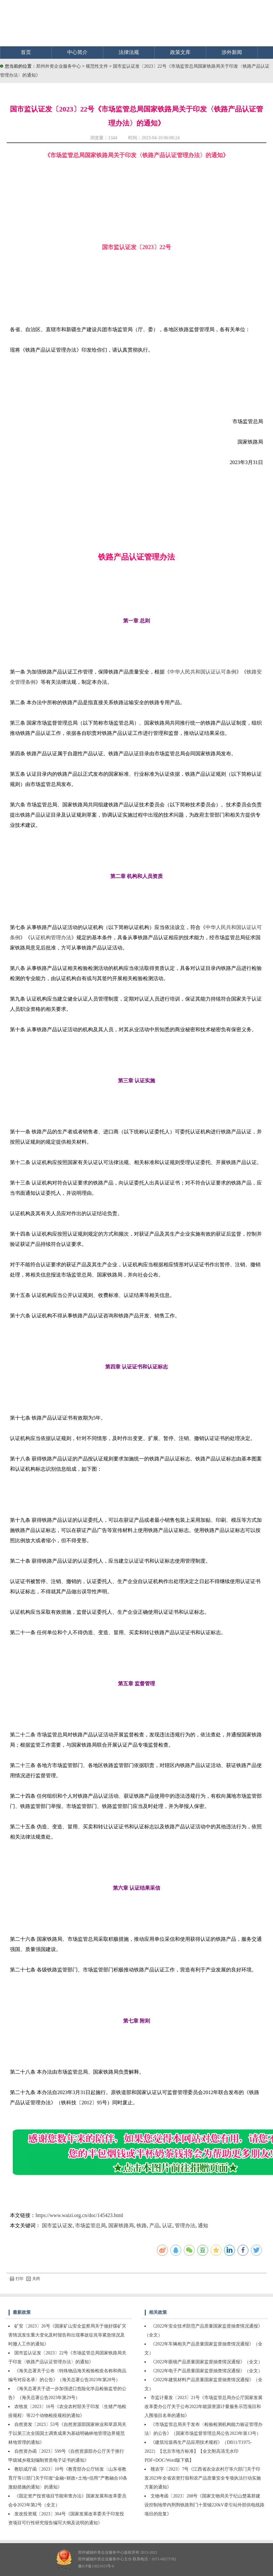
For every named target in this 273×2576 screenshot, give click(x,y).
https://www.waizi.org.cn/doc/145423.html (79, 2215)
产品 (154, 2225)
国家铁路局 (121, 2225)
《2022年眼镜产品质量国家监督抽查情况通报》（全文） (206, 2361)
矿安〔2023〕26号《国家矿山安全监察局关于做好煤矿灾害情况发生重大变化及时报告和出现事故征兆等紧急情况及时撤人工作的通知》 (67, 2335)
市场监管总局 (90, 2225)
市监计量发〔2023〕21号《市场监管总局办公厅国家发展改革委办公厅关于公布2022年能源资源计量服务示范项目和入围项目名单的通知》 (203, 2406)
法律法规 (129, 52)
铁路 (141, 2225)
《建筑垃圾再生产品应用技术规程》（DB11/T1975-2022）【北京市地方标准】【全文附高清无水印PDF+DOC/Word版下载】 (198, 2451)
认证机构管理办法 (50, 937)
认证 (167, 2225)
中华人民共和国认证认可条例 (203, 671)
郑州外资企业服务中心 (58, 66)
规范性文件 (97, 66)
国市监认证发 (57, 2225)
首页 (26, 52)
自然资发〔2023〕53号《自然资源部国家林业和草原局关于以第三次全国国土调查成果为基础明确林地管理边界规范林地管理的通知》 (67, 2433)
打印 (16, 2278)
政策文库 (180, 52)
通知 (203, 2225)
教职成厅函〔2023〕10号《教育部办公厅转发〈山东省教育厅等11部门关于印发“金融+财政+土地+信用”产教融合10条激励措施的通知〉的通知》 (67, 2478)
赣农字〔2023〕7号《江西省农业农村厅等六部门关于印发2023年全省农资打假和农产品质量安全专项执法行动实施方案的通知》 (202, 2478)
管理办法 (185, 2225)
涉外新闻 (232, 52)
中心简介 (77, 52)
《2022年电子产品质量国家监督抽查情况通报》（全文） (206, 2370)
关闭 (33, 2278)
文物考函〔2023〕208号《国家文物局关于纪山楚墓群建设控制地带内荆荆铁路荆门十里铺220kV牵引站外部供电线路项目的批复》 (204, 2505)
